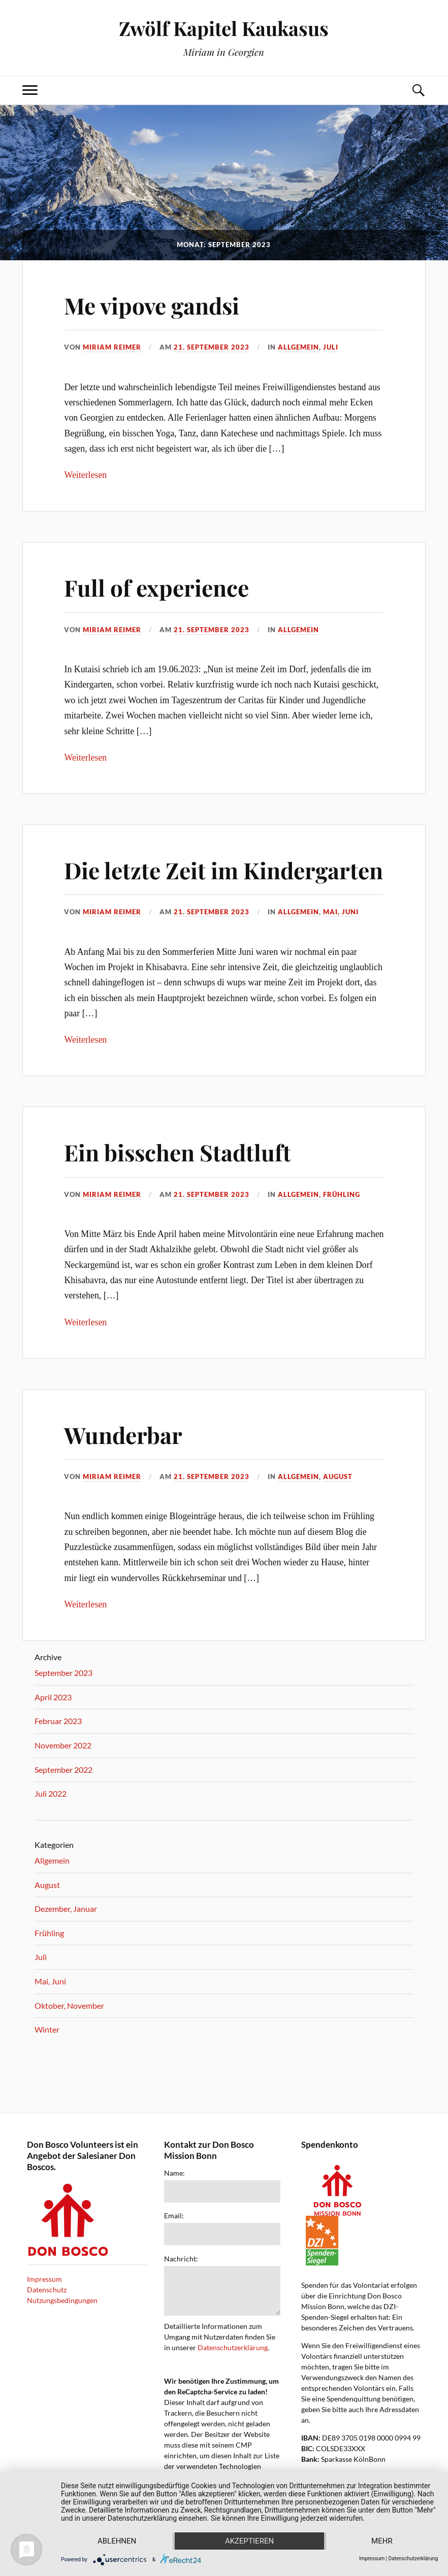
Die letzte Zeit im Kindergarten (223, 870)
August (338, 1476)
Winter (47, 2029)
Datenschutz (47, 2289)
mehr (382, 2541)
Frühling (341, 1194)
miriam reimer (112, 347)
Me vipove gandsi (151, 305)
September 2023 (63, 1672)
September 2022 (63, 1769)
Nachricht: (181, 2258)
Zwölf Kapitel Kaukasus (224, 28)
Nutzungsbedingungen (62, 2300)
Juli (330, 347)
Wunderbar (123, 1435)
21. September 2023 (211, 347)
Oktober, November (69, 2005)
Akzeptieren (249, 2541)
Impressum (44, 2279)
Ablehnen (117, 2541)
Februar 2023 (58, 1721)
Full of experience (156, 587)
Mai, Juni (341, 912)
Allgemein (298, 347)
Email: (174, 2215)
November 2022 (63, 1745)
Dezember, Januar (66, 1908)
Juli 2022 (51, 1793)
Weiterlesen (85, 475)
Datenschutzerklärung (233, 2347)
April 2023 (53, 1697)
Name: (174, 2173)
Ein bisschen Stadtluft (177, 1152)
